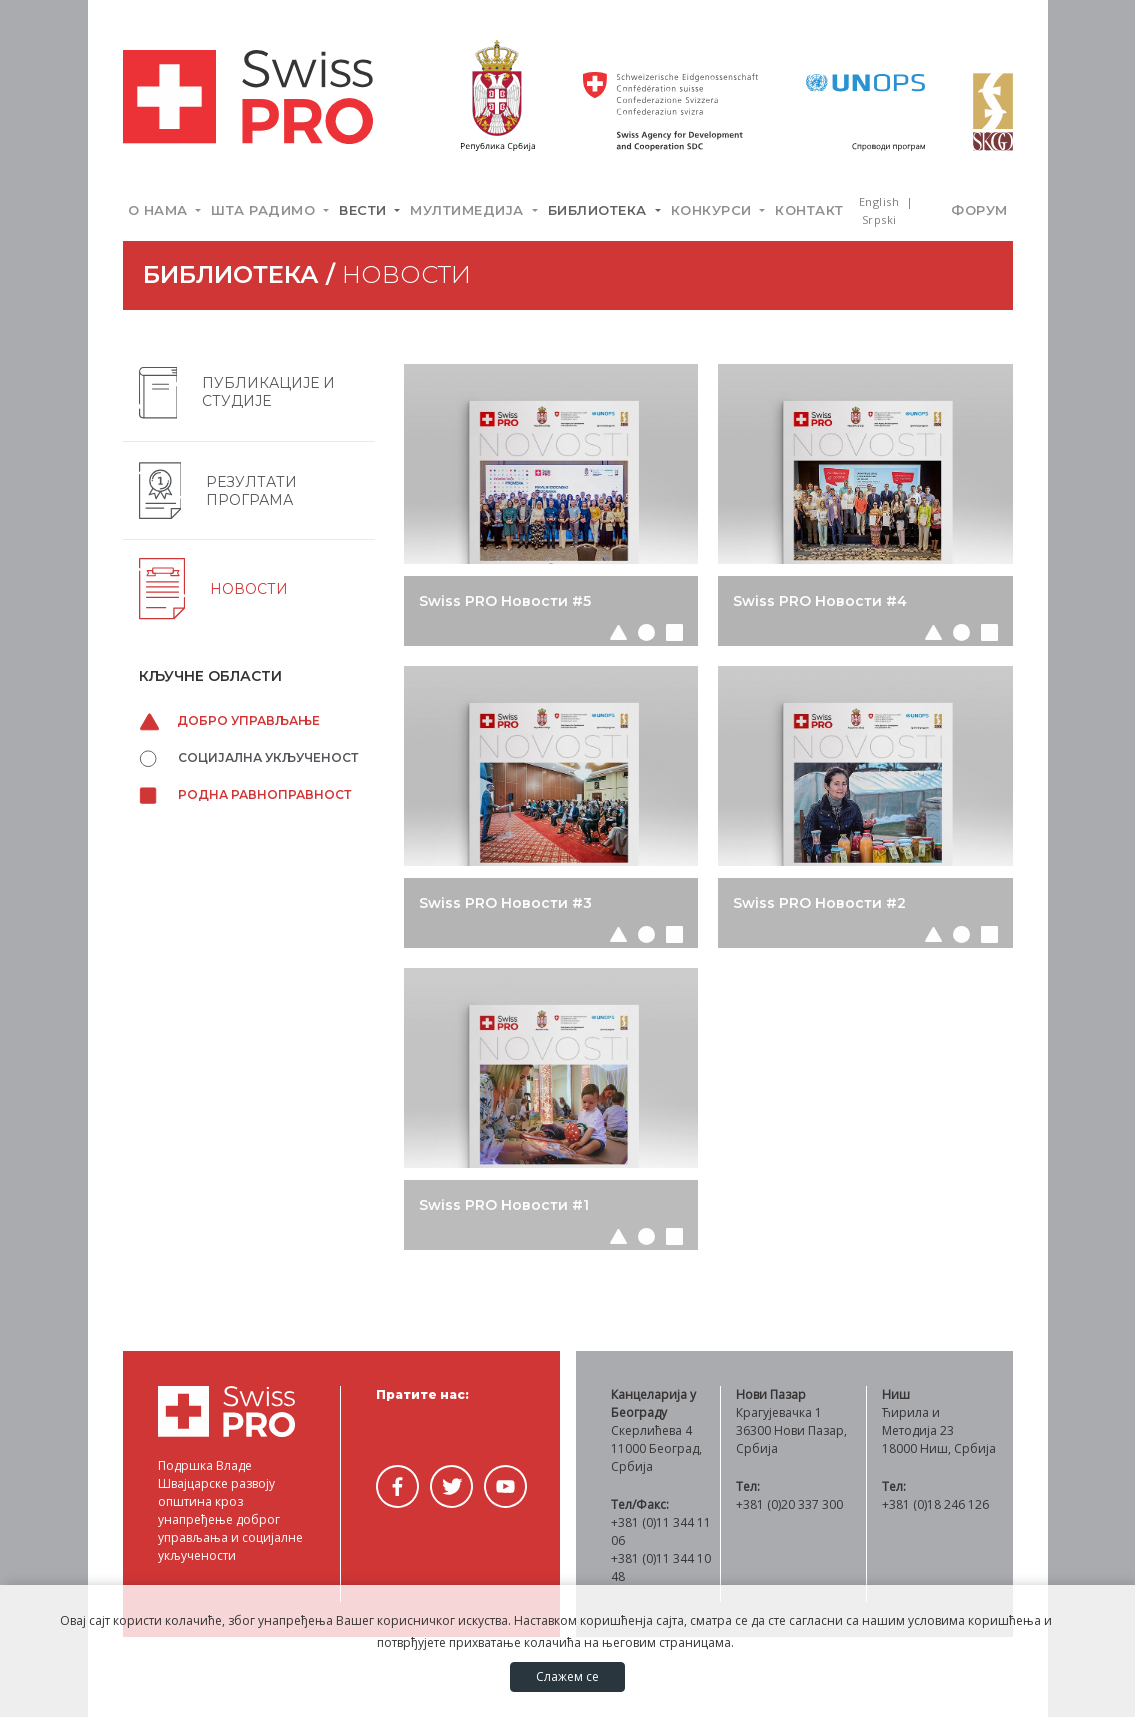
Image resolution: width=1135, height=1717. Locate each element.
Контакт (809, 210)
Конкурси (714, 210)
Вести (365, 210)
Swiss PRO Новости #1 (504, 1205)
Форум (979, 210)
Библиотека (600, 210)
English (881, 201)
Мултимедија (469, 210)
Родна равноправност (245, 794)
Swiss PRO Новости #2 (819, 903)
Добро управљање (230, 720)
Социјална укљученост (248, 757)
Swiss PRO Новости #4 (820, 601)
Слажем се (567, 1676)
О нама (160, 210)
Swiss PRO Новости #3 (505, 903)
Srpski (879, 219)
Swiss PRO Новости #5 (505, 601)
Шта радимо (265, 210)
